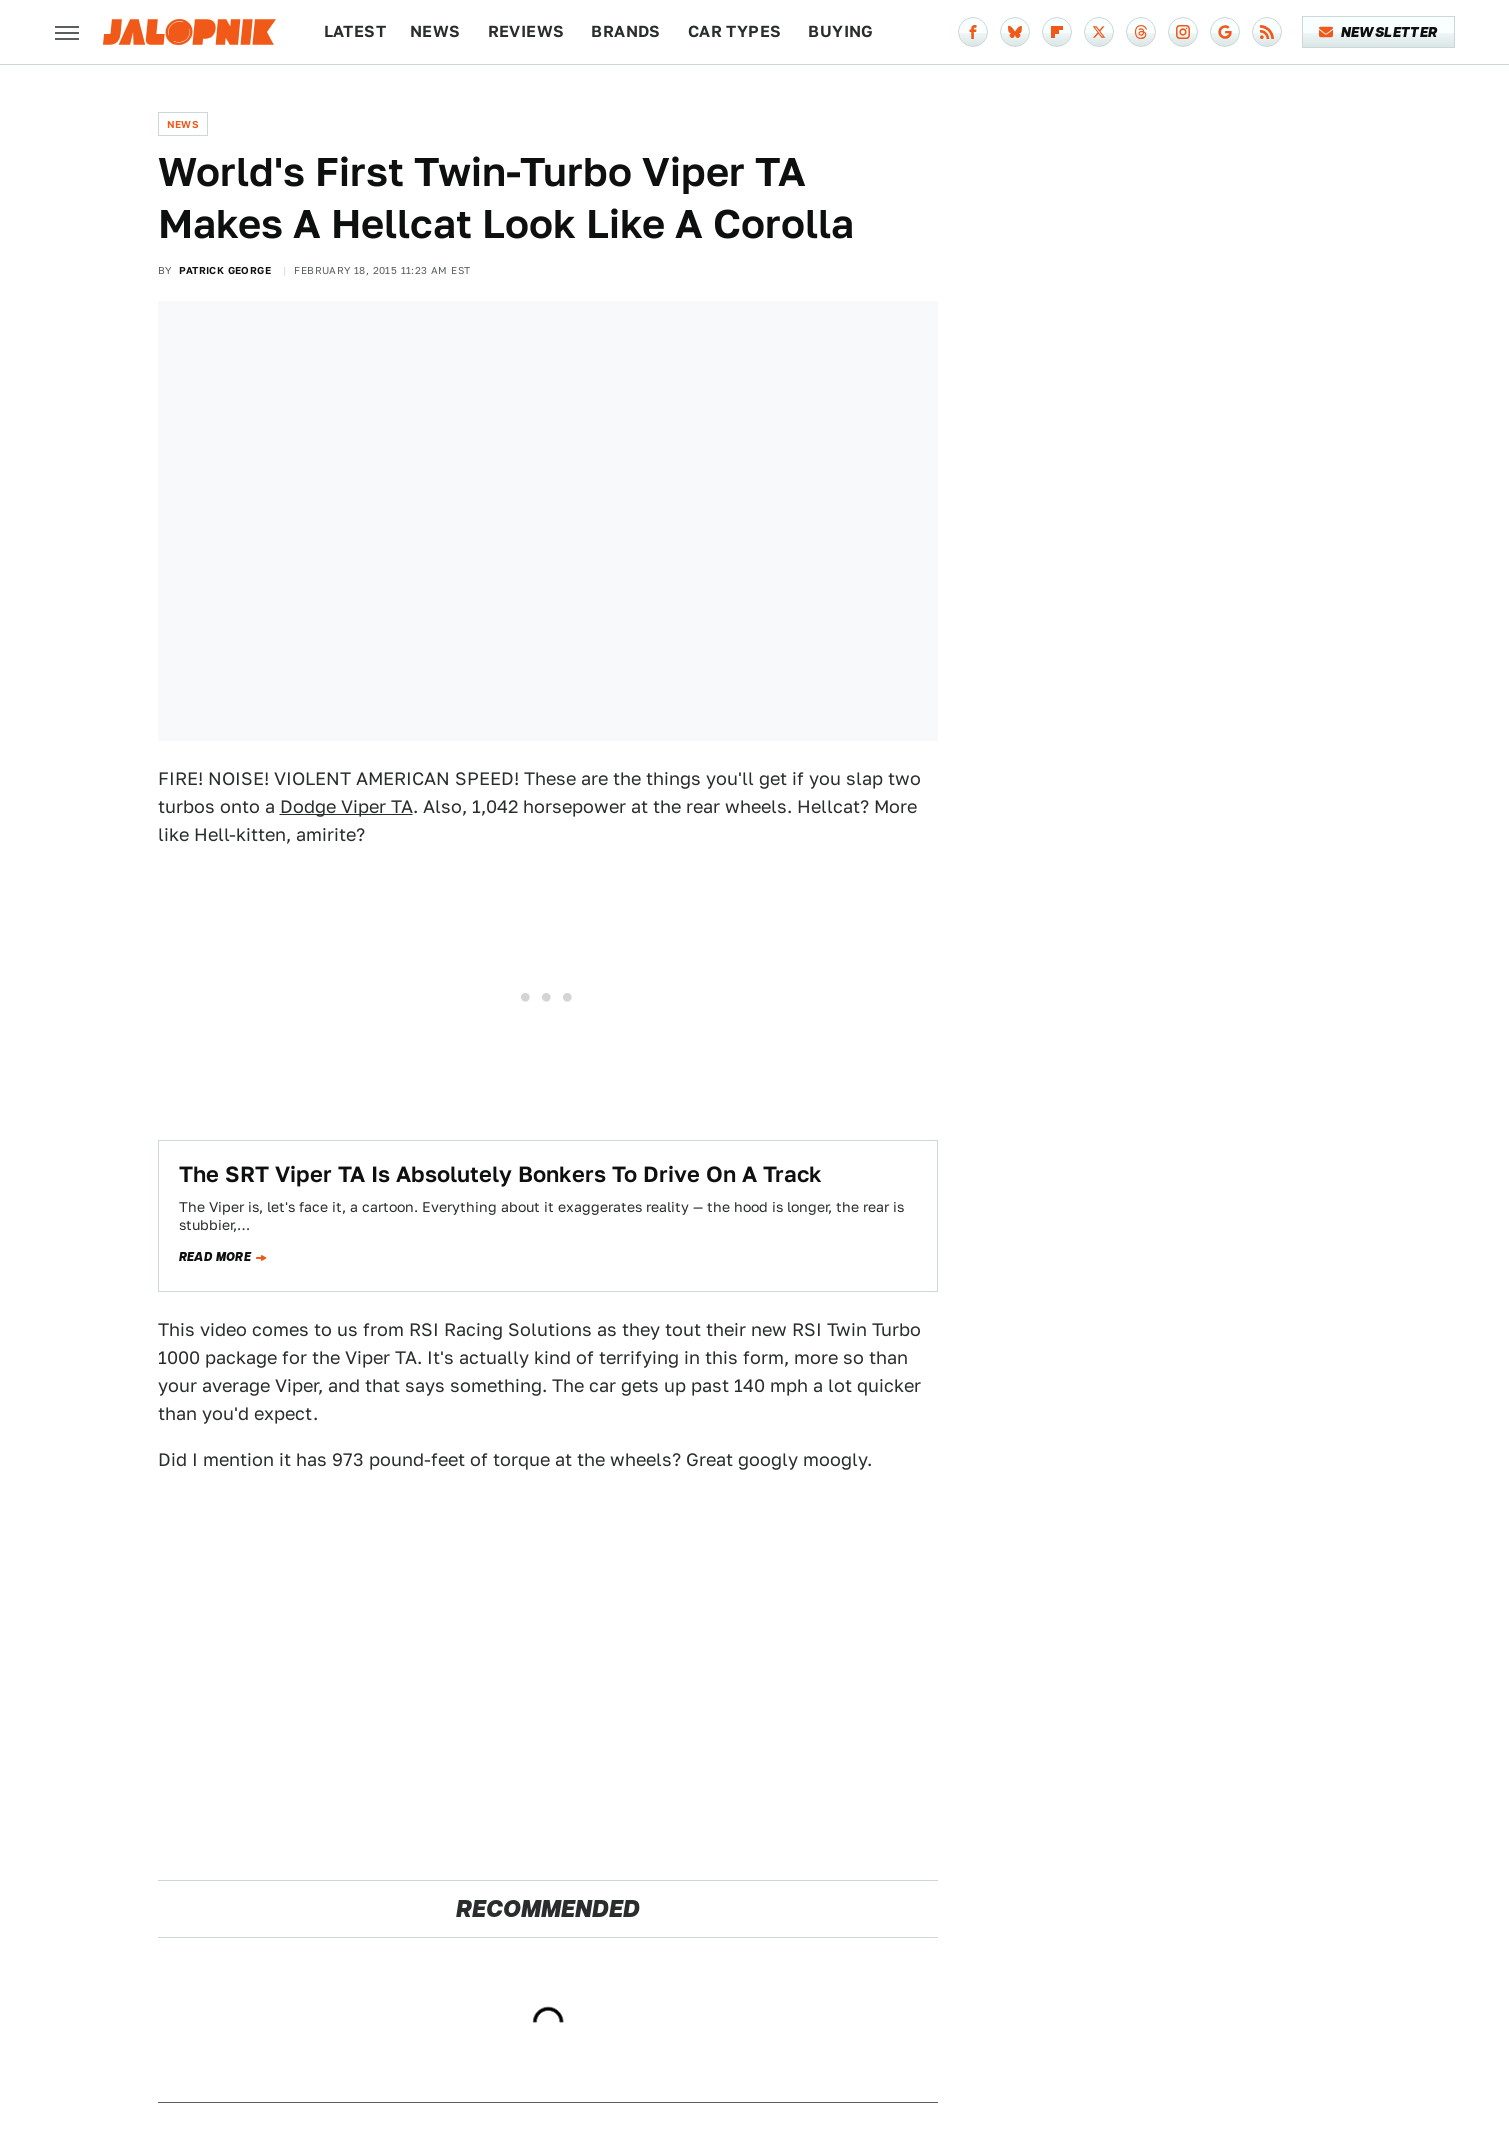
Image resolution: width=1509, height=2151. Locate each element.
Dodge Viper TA (346, 806)
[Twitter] (1099, 32)
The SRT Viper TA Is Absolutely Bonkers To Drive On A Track (500, 1174)
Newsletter (1378, 32)
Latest (355, 31)
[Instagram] (1183, 32)
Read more (215, 1257)
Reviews (526, 31)
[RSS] (1267, 32)
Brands (625, 31)
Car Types (735, 31)
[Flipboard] (1057, 32)
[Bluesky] (1015, 32)
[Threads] (1141, 32)
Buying (840, 31)
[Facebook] (973, 32)
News (435, 31)
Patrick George (225, 270)
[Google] (1225, 32)
